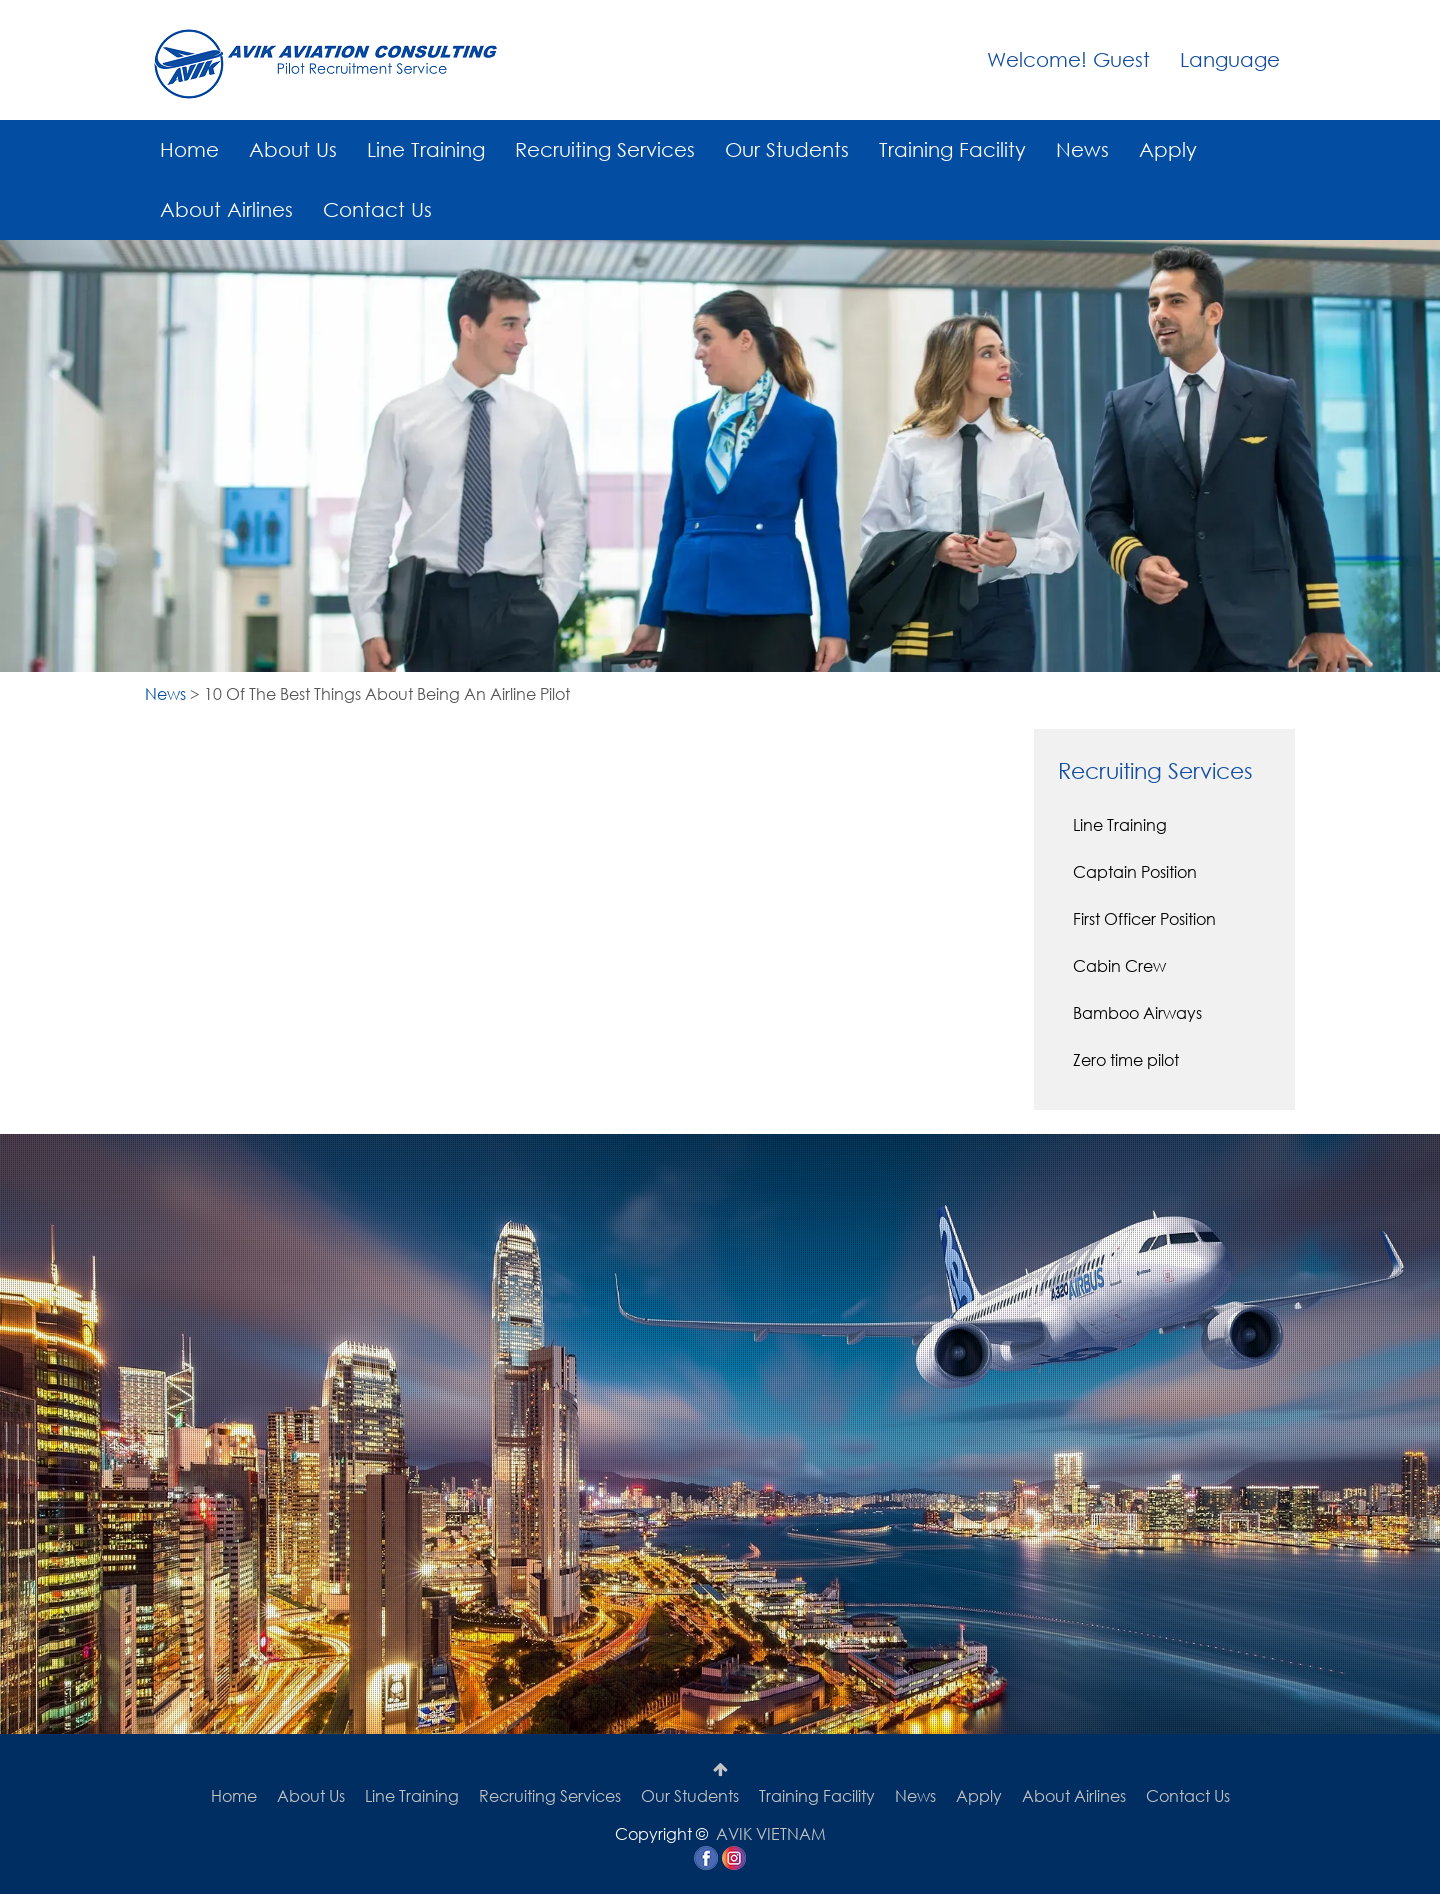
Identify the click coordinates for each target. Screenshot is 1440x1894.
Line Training (426, 149)
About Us (293, 149)
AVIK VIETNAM (771, 1833)
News (1082, 149)
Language (1230, 59)
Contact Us (377, 209)
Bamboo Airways (1137, 1012)
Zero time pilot (1126, 1059)
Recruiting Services (605, 149)
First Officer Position (1144, 918)
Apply (1168, 149)
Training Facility (952, 149)
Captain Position (1135, 871)
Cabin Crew (1119, 965)
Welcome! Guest (1068, 59)
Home (189, 149)
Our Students (787, 149)
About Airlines (226, 209)
